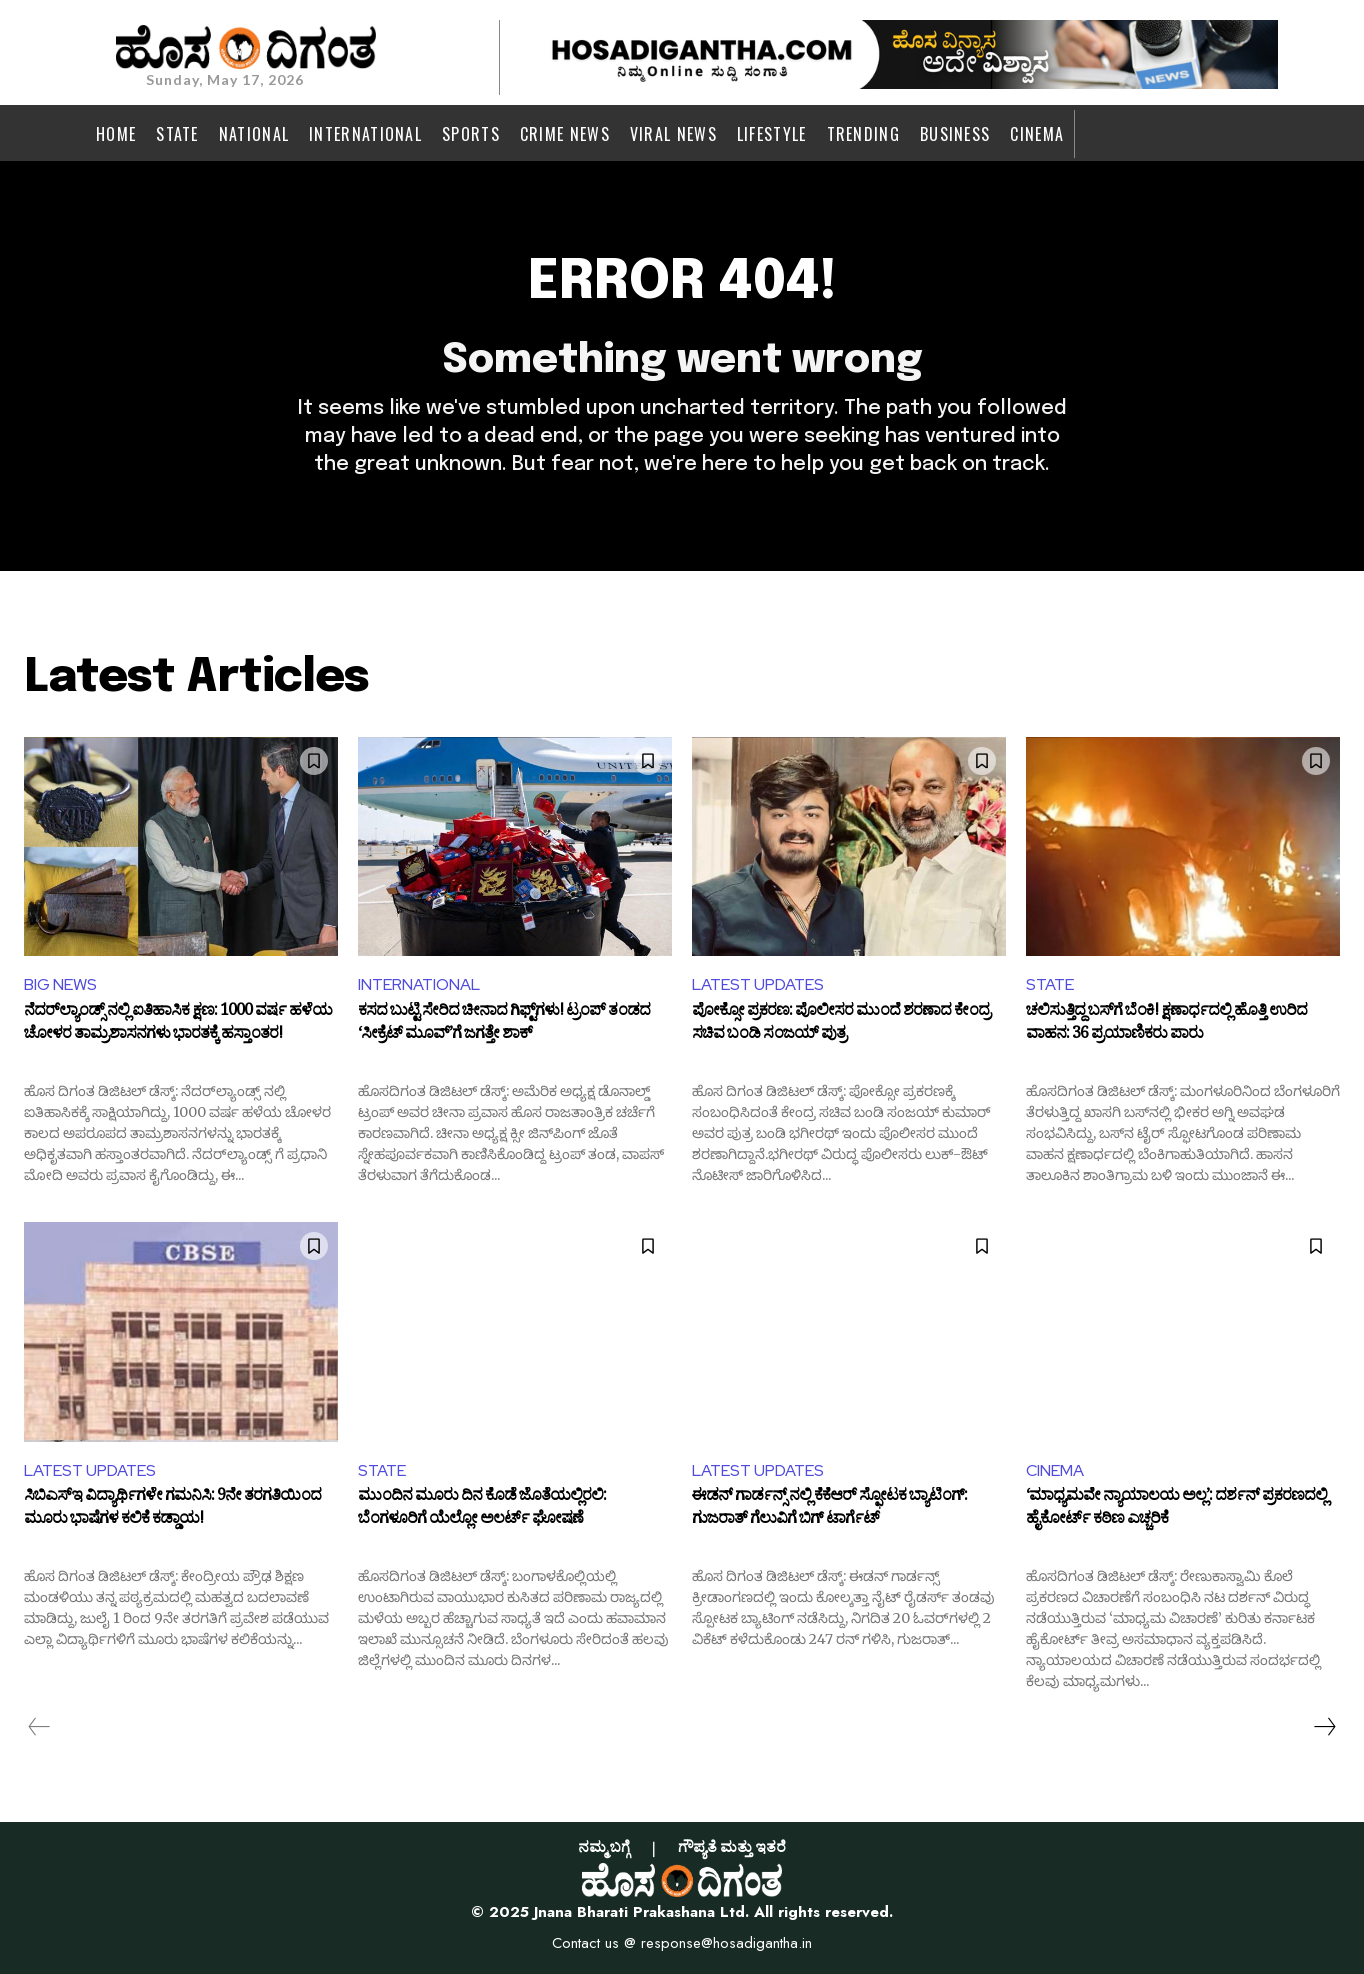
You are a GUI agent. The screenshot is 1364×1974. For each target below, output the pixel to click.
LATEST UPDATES (758, 984)
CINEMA (1055, 1470)
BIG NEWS (60, 984)
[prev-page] (39, 1727)
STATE (1050, 984)
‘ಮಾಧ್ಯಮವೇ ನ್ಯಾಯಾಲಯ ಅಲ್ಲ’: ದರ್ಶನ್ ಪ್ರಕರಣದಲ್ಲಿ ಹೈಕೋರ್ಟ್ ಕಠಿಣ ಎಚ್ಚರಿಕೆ (1176, 1511)
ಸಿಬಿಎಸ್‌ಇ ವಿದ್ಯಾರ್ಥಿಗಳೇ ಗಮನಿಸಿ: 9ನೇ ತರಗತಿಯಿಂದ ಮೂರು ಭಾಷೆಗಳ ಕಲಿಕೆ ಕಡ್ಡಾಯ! (172, 1511)
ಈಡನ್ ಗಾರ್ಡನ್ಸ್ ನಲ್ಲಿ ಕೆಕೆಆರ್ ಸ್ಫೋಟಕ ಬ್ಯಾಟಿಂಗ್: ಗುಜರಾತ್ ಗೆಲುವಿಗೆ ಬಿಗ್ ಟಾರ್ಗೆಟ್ (829, 1511)
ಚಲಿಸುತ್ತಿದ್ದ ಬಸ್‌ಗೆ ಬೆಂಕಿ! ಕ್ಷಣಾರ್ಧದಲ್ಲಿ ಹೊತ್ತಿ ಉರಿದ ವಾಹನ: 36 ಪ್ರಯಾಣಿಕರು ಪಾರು (1166, 1026)
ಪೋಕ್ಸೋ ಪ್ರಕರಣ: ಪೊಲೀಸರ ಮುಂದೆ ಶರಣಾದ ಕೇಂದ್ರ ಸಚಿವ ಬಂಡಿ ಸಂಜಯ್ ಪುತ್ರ (841, 1026)
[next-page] (1324, 1727)
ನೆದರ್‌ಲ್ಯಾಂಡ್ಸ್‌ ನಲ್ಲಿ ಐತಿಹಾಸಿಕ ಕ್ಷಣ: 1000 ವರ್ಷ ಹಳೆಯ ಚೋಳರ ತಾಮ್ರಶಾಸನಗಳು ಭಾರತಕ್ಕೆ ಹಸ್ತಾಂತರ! (178, 1026)
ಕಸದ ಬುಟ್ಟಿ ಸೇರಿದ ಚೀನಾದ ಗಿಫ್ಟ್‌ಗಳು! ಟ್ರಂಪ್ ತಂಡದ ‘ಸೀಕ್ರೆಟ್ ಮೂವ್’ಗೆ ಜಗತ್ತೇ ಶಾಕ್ (504, 1026)
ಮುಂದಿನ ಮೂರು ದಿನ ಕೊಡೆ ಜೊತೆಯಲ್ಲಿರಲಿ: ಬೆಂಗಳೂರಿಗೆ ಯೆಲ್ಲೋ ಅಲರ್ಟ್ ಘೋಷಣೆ (482, 1511)
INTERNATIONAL (419, 984)
